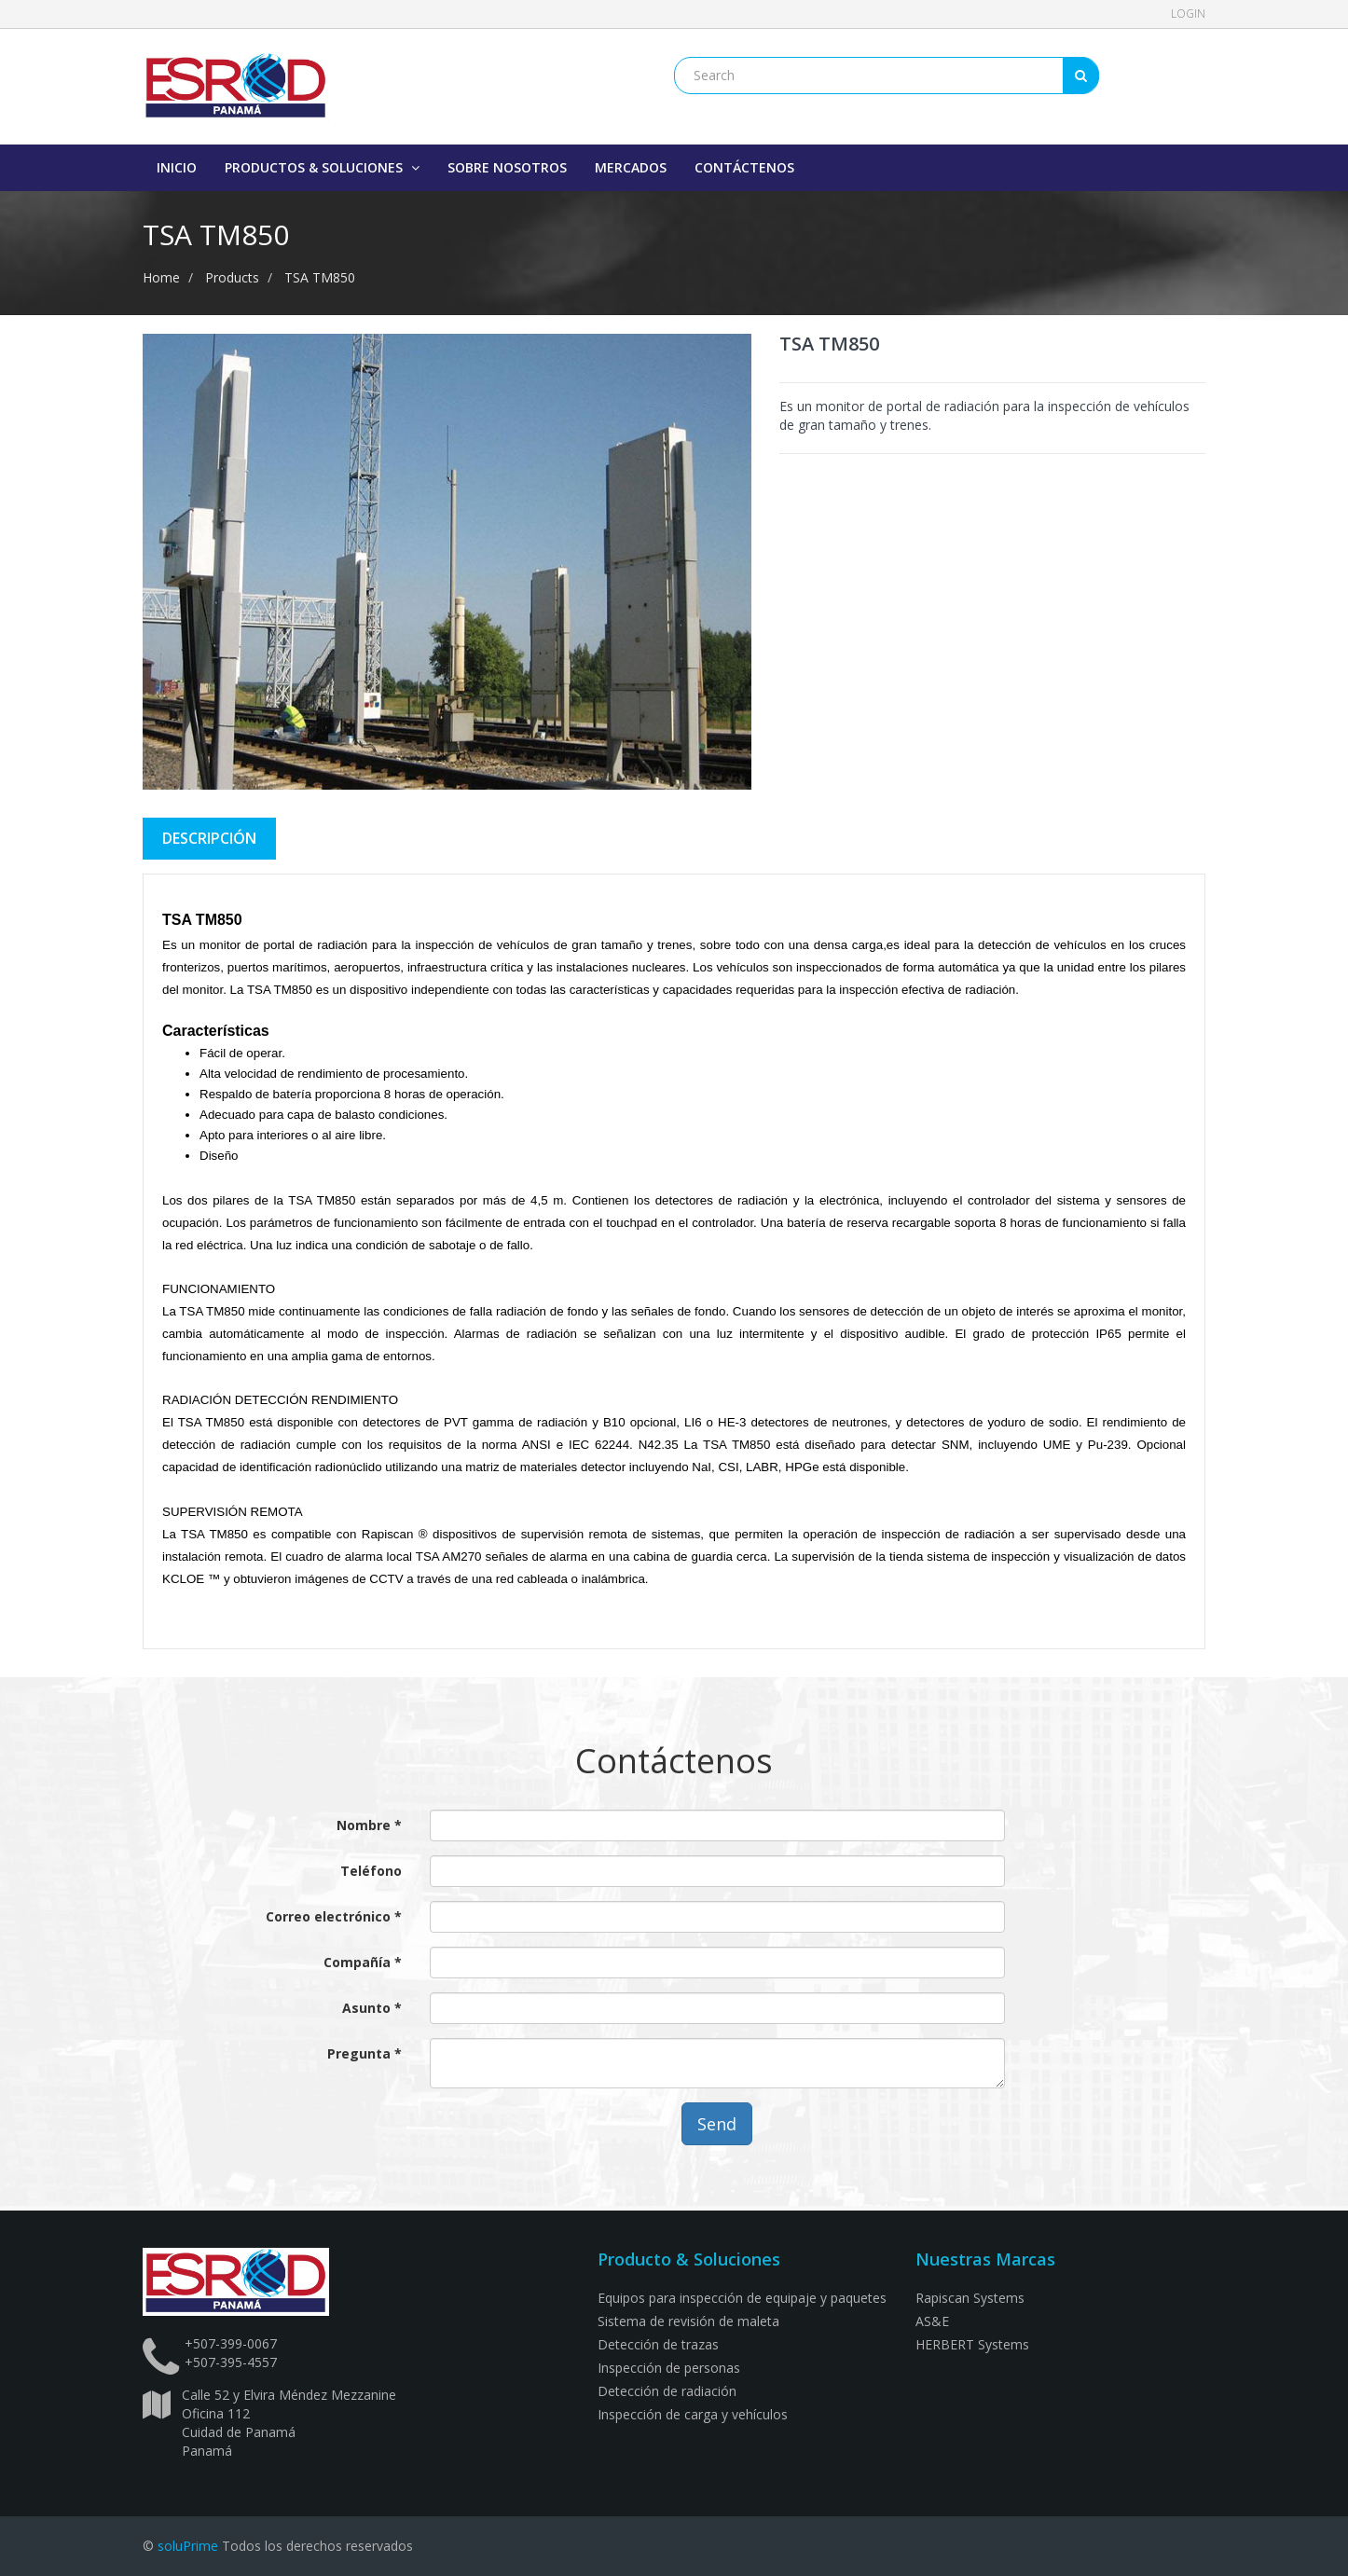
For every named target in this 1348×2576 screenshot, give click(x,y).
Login (1188, 13)
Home (161, 277)
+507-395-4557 (231, 2362)
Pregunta (359, 2053)
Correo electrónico (330, 1916)
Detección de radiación (667, 2391)
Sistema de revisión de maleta (688, 2321)
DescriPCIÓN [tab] (209, 838)
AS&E (932, 2321)
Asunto (366, 2008)
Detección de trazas (658, 2344)
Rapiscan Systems (970, 2298)
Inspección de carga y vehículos (693, 2414)
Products (232, 277)
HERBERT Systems (972, 2344)
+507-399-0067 (231, 2343)
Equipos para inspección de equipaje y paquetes (742, 2298)
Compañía (358, 1962)
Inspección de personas (669, 2367)
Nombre (364, 1825)
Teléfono (371, 1871)
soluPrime (188, 2546)
